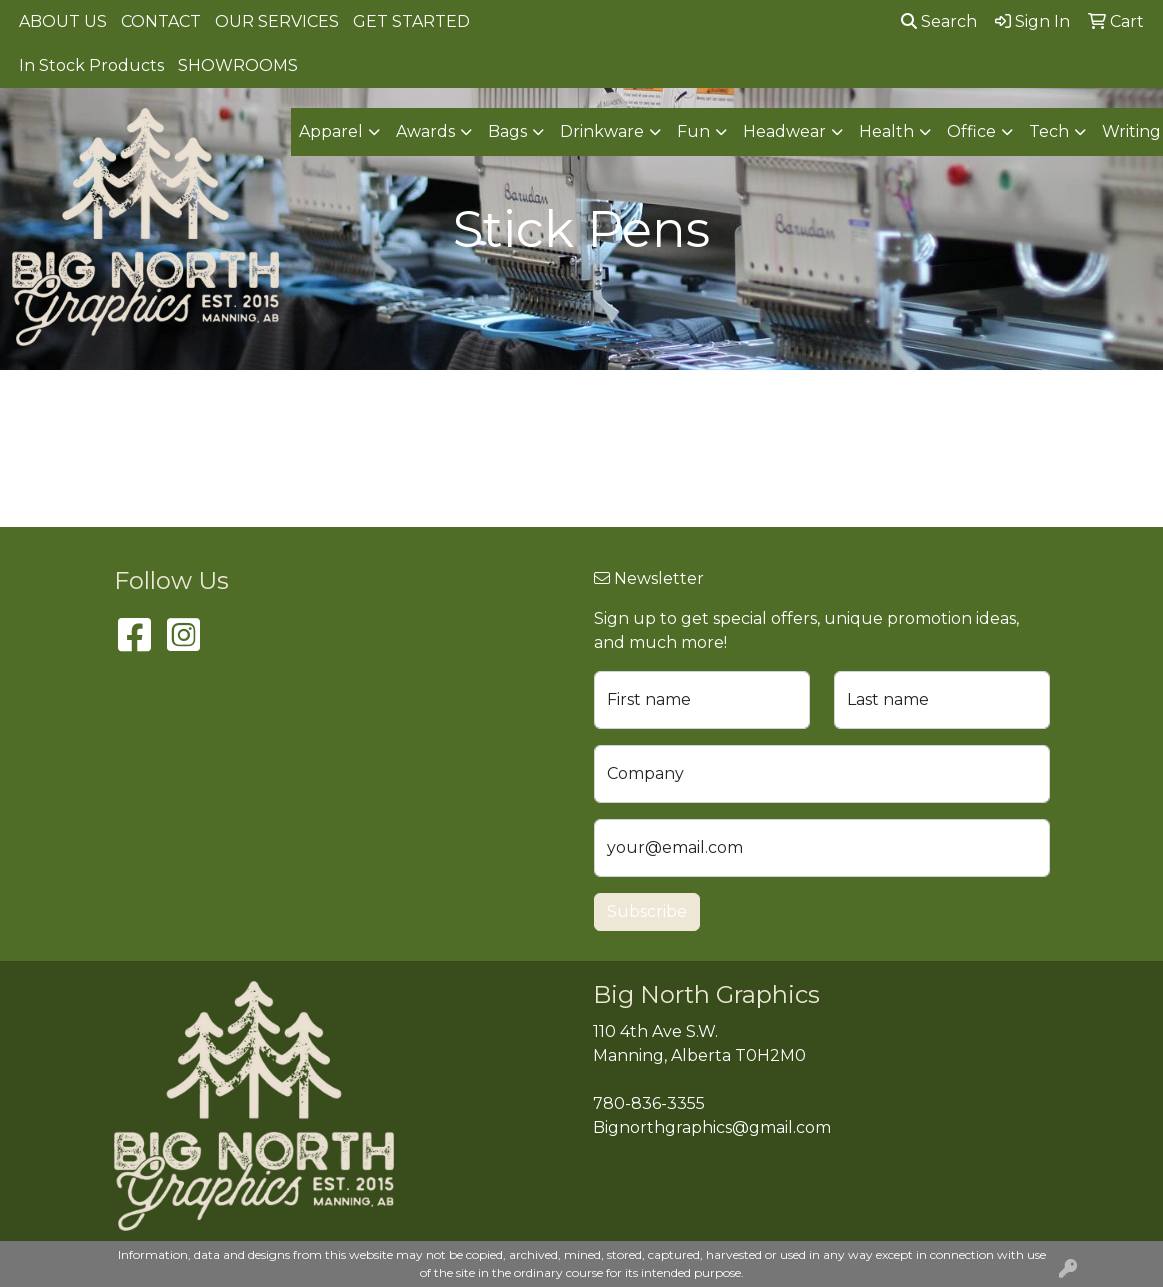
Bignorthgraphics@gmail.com (712, 1127)
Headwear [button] (784, 131)
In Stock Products (91, 65)
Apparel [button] (331, 131)
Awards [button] (425, 131)
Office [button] (971, 131)
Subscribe (647, 911)
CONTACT (161, 21)
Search (939, 21)
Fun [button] (693, 131)
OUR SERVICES (277, 21)
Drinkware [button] (602, 131)
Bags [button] (507, 131)
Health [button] (886, 131)
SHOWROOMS (238, 65)
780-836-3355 (649, 1103)
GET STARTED (411, 21)
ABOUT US (63, 21)
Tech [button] (1049, 131)
